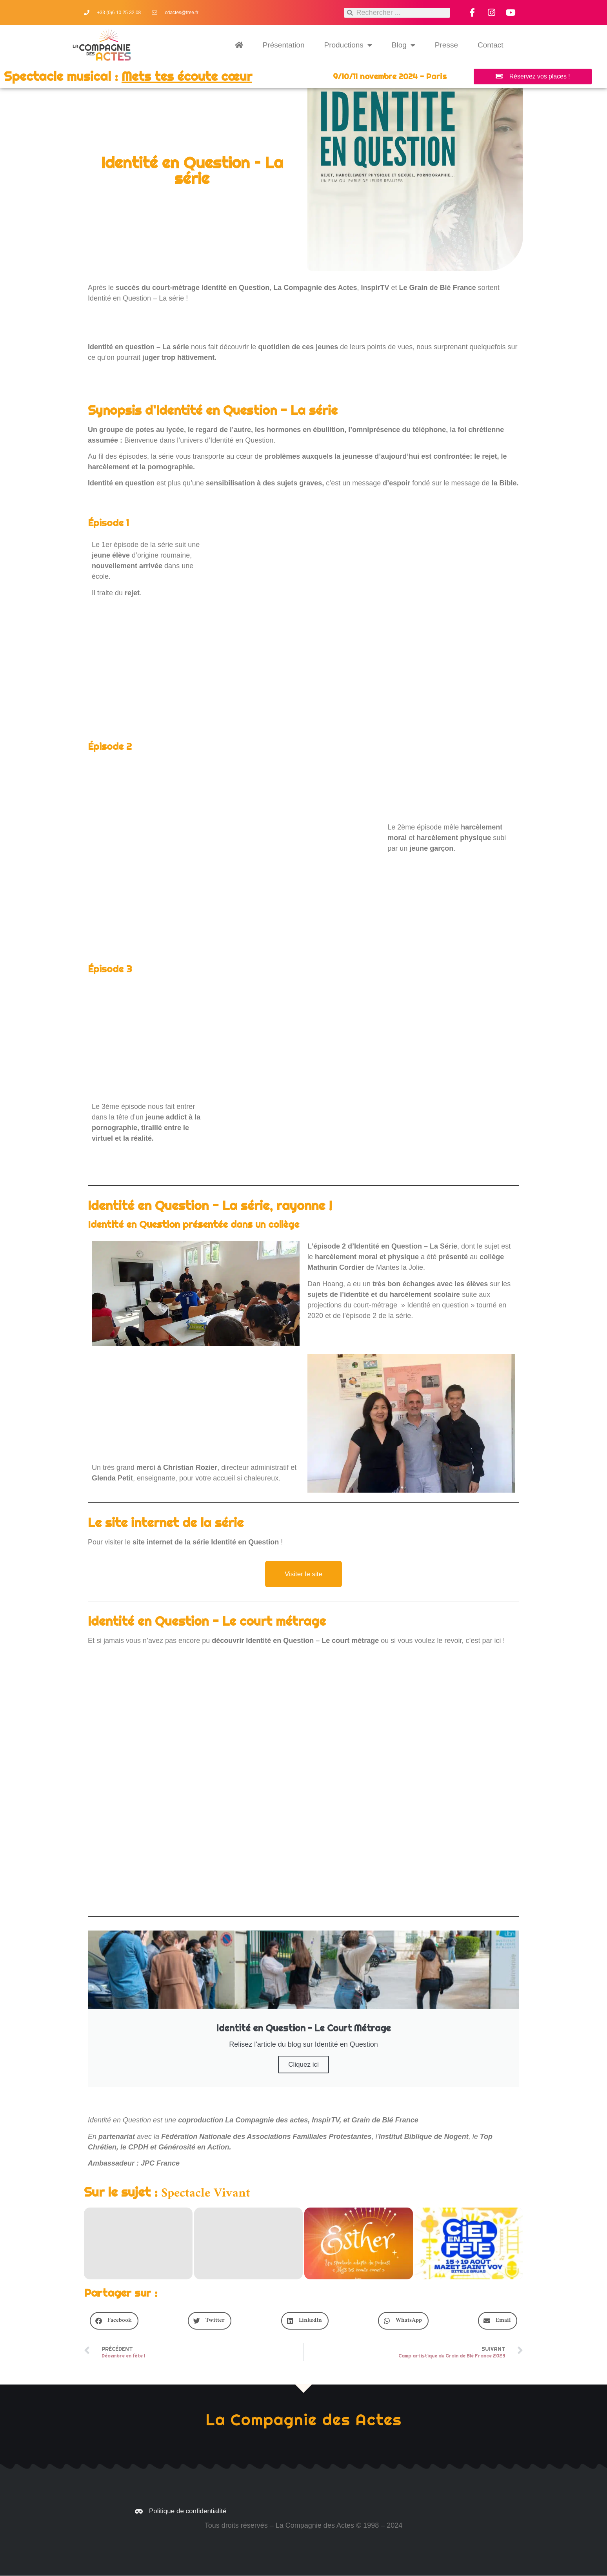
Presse (446, 45)
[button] (114, 2321)
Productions (348, 45)
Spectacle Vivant (205, 2194)
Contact (490, 45)
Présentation (284, 45)
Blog (403, 45)
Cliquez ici (303, 2065)
